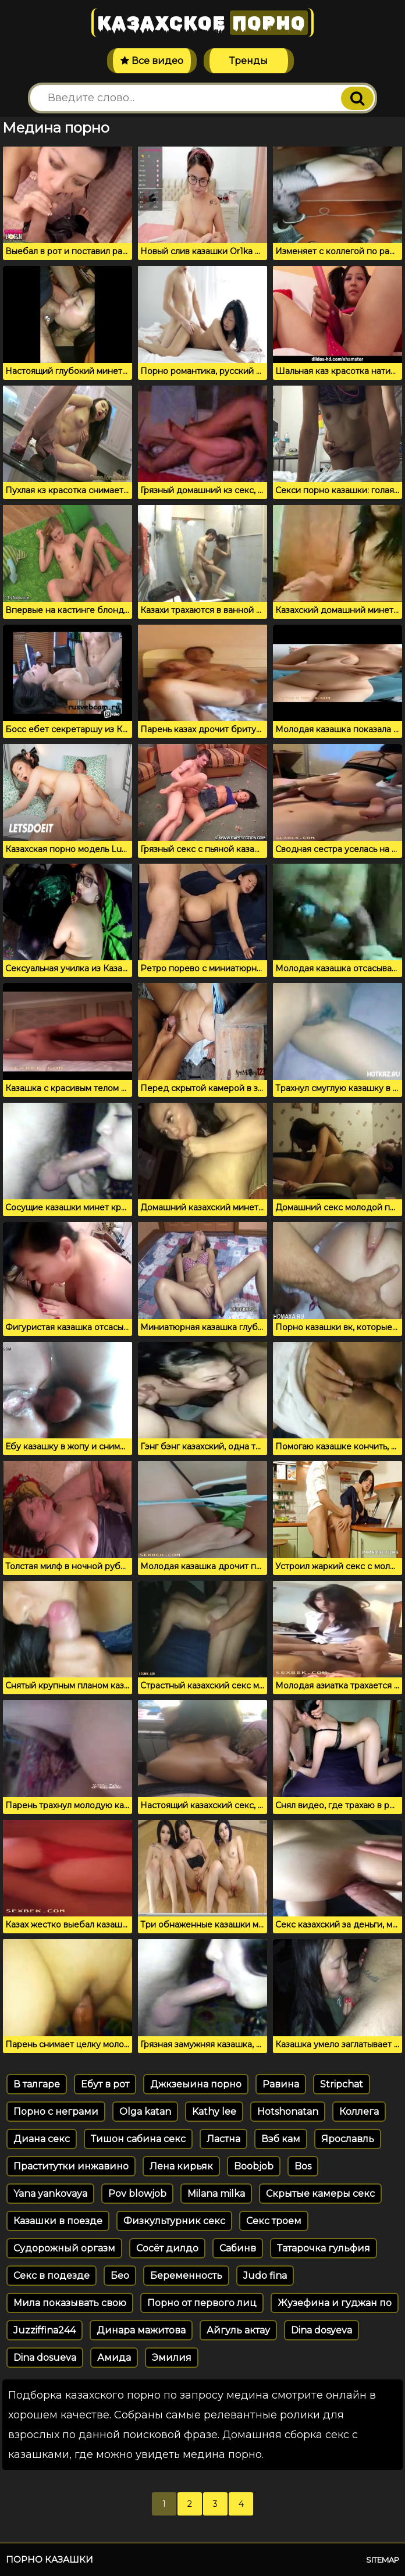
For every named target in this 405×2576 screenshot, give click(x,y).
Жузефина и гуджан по (335, 2302)
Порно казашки (49, 2559)
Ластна (223, 2138)
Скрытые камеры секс (320, 2193)
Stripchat (341, 2084)
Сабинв (237, 2248)
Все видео (151, 60)
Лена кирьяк (181, 2166)
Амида (114, 2357)
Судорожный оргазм (64, 2248)
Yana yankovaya (50, 2193)
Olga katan (145, 2111)
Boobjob (253, 2166)
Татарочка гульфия (323, 2248)
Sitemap (382, 2559)
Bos (302, 2166)
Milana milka (216, 2193)
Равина (280, 2084)
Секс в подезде (51, 2275)
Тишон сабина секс (138, 2138)
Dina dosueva (44, 2357)
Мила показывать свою (69, 2302)
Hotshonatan (287, 2111)
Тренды (248, 60)
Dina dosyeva (321, 2330)
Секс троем (273, 2220)
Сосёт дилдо (167, 2248)
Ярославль (347, 2138)
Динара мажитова (141, 2330)
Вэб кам (280, 2138)
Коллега (359, 2111)
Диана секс (41, 2138)
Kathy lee (214, 2111)
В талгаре (36, 2084)
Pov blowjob (137, 2193)
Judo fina (265, 2275)
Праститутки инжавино (71, 2166)
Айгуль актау (238, 2330)
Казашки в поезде (57, 2220)
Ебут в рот (105, 2084)
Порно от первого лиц (202, 2302)
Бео (120, 2275)
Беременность (186, 2275)
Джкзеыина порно (195, 2084)
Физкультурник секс (174, 2220)
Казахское (202, 22)
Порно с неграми (55, 2111)
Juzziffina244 (44, 2330)
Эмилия (171, 2357)
